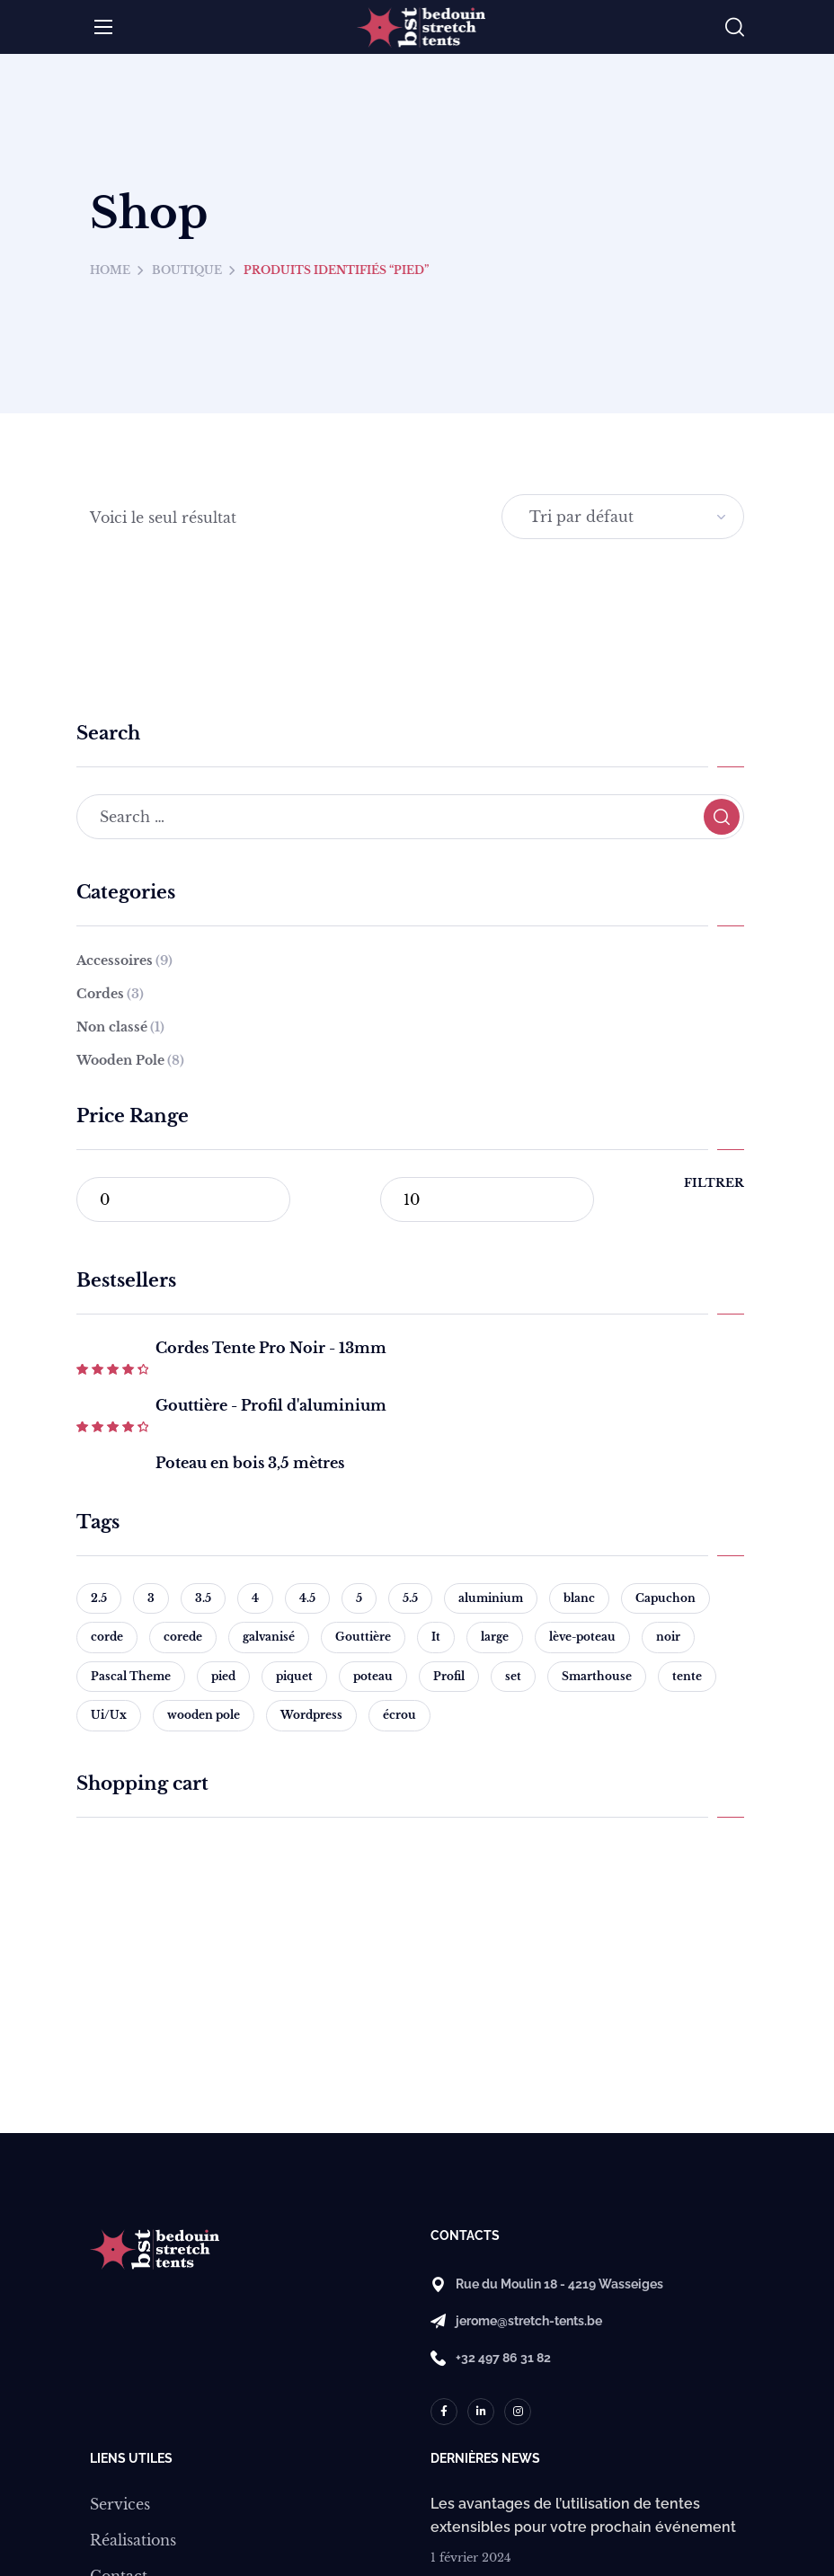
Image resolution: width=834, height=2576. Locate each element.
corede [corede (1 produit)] (183, 1636)
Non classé (120, 1027)
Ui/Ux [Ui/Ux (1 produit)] (109, 1715)
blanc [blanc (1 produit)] (579, 1598)
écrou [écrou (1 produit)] (399, 1715)
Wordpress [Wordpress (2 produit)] (311, 1715)
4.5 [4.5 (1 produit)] (307, 1598)
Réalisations (133, 2540)
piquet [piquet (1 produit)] (294, 1676)
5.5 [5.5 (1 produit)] (410, 1598)
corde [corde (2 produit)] (107, 1636)
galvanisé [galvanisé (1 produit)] (269, 1636)
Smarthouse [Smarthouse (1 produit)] (597, 1676)
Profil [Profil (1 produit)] (449, 1676)
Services (120, 2504)
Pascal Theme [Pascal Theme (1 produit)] (131, 1676)
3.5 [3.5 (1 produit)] (203, 1598)
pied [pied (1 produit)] (223, 1676)
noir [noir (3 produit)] (668, 1636)
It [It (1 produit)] (435, 1636)
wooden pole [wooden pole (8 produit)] (203, 1715)
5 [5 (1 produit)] (359, 1598)
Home (110, 270)
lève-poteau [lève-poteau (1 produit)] (582, 1636)
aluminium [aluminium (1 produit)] (490, 1598)
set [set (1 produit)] (513, 1676)
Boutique (187, 270)
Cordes (110, 994)
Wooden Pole (130, 1060)
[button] (734, 28)
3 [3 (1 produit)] (151, 1598)
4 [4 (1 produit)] (255, 1598)
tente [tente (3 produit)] (687, 1676)
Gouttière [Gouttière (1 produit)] (363, 1636)
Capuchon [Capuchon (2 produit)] (665, 1598)
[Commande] (622, 516)
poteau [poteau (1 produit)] (373, 1676)
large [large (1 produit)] (495, 1636)
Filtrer (714, 1183)
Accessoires (124, 960)
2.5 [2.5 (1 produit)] (99, 1598)
